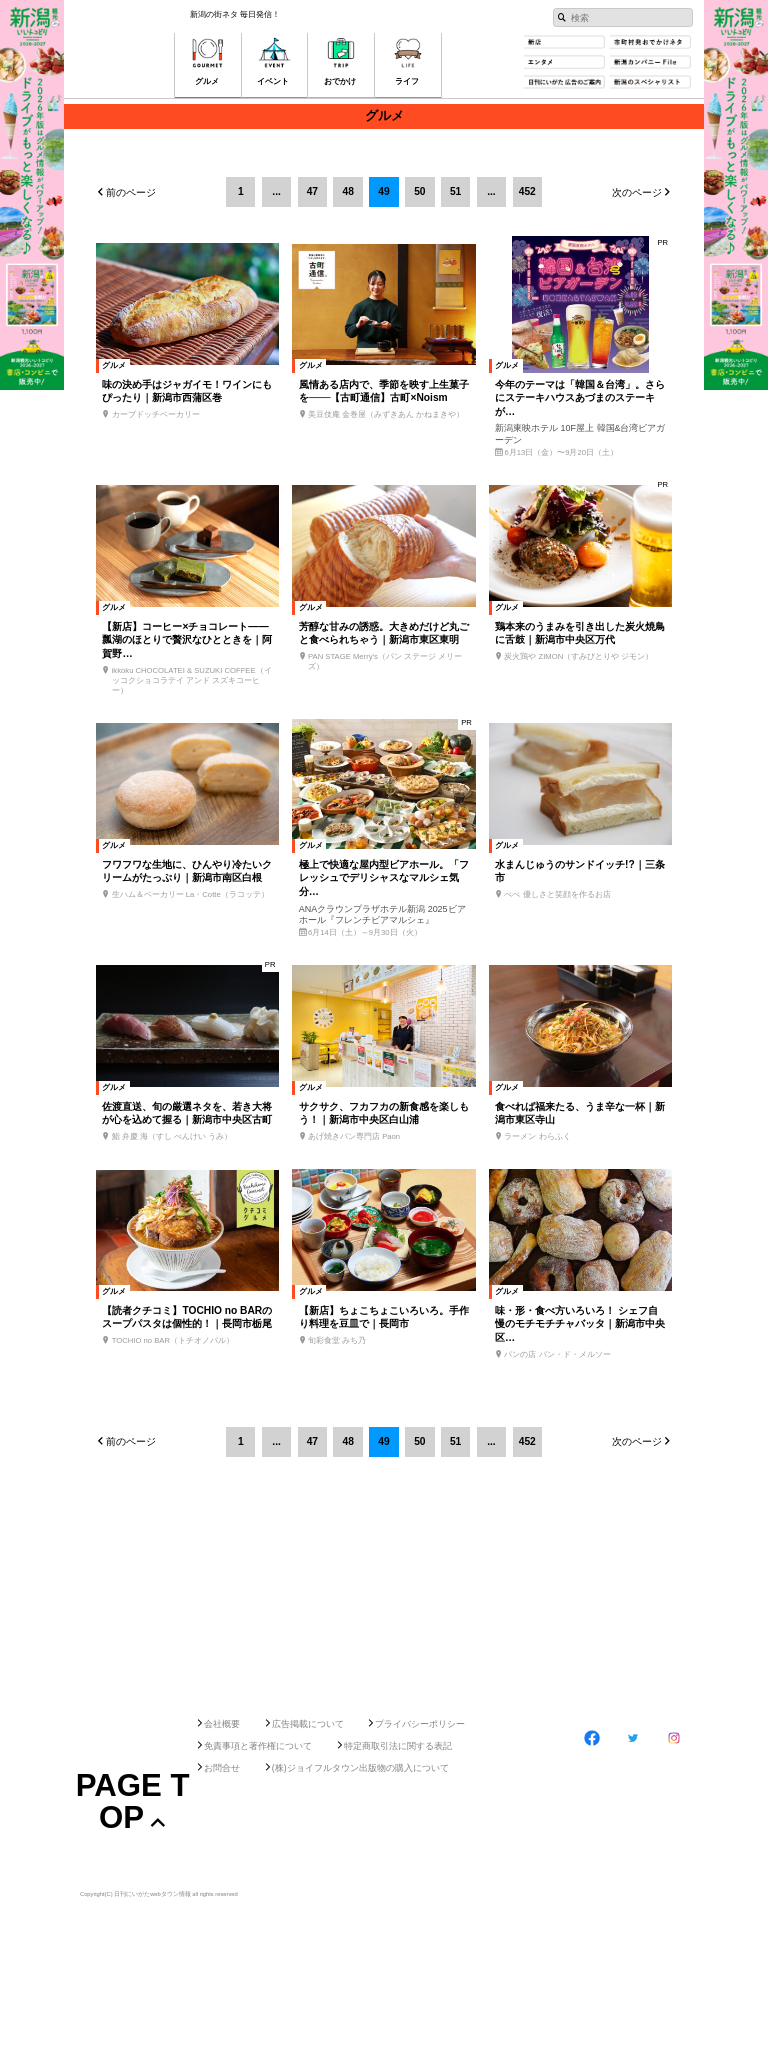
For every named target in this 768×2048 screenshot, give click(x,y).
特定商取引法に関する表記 (398, 1871)
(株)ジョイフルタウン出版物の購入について (360, 1893)
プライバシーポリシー (420, 1848)
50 (419, 191)
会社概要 (222, 1848)
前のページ (131, 193)
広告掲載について (308, 1848)
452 (527, 191)
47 (312, 191)
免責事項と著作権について (258, 1871)
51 (455, 191)
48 (348, 191)
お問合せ (222, 1893)
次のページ (637, 193)
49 (383, 191)
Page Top (133, 1926)
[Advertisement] (384, 1766)
